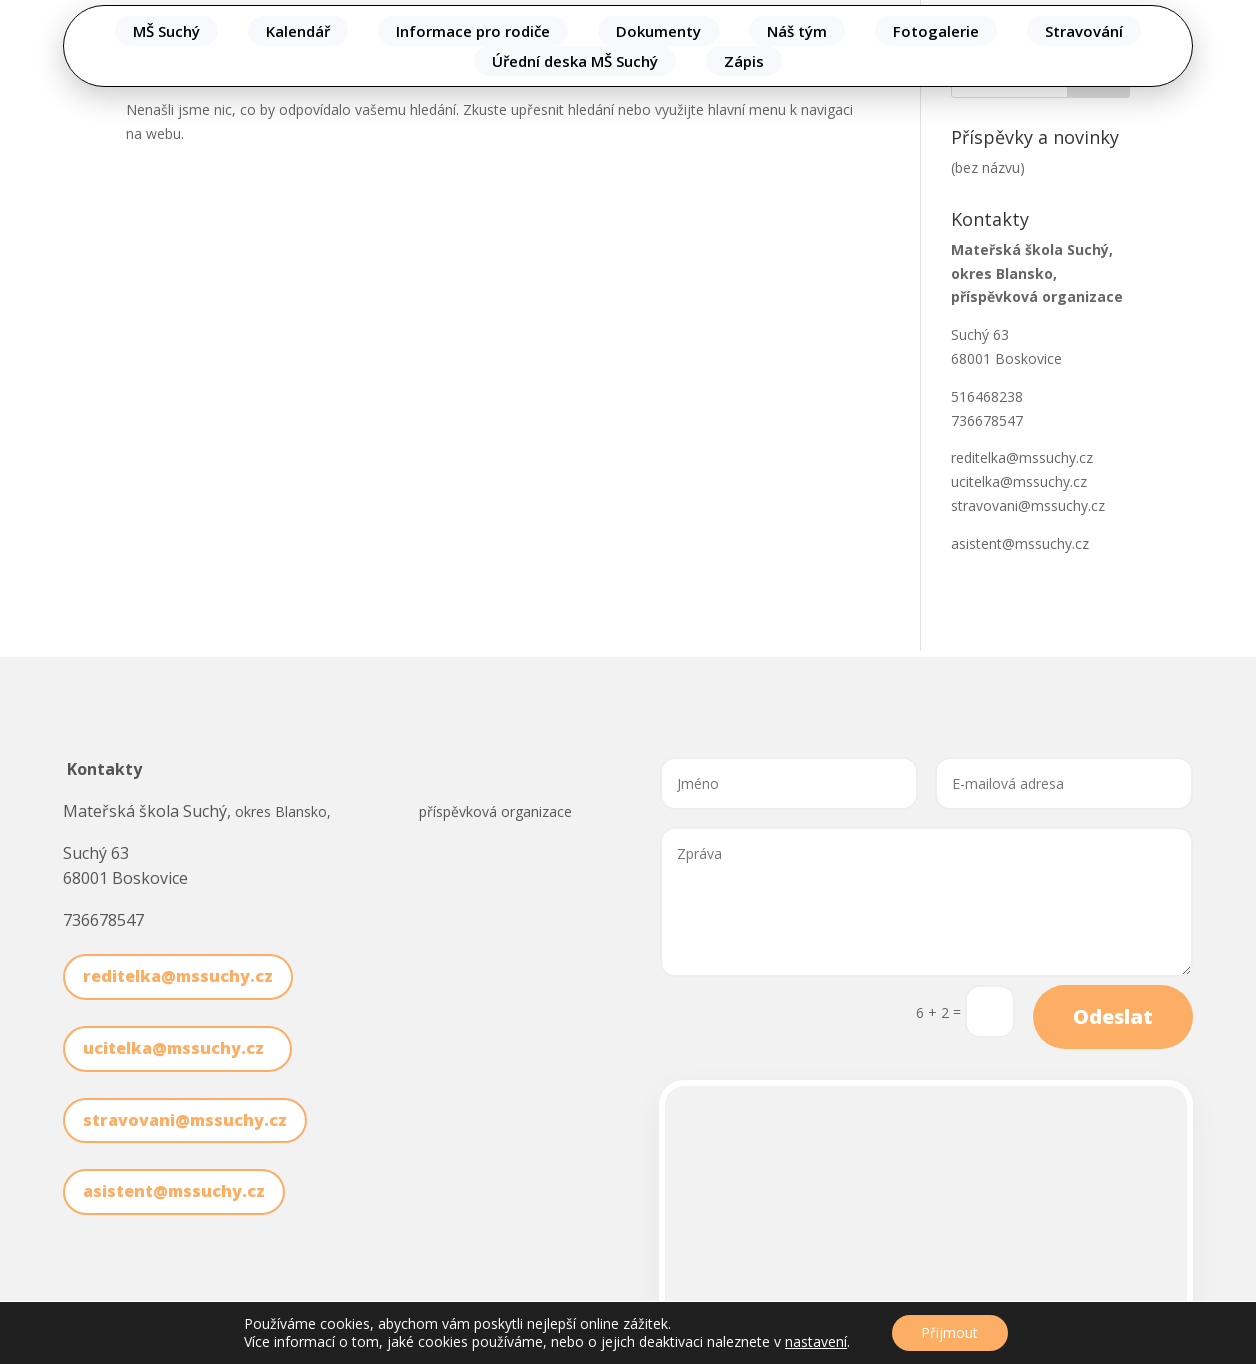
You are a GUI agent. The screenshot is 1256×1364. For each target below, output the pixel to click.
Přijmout (949, 1332)
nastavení (816, 1342)
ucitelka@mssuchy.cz (1023, 481)
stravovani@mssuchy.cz (1028, 505)
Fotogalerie (936, 31)
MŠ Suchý (166, 31)
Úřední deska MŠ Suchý (575, 61)
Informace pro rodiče (473, 31)
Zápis (744, 61)
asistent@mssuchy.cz (1020, 543)
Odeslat (1113, 1016)
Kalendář (298, 31)
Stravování (1084, 31)
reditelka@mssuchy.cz (1022, 457)
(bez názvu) (988, 167)
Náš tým (797, 31)
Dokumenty (658, 31)
